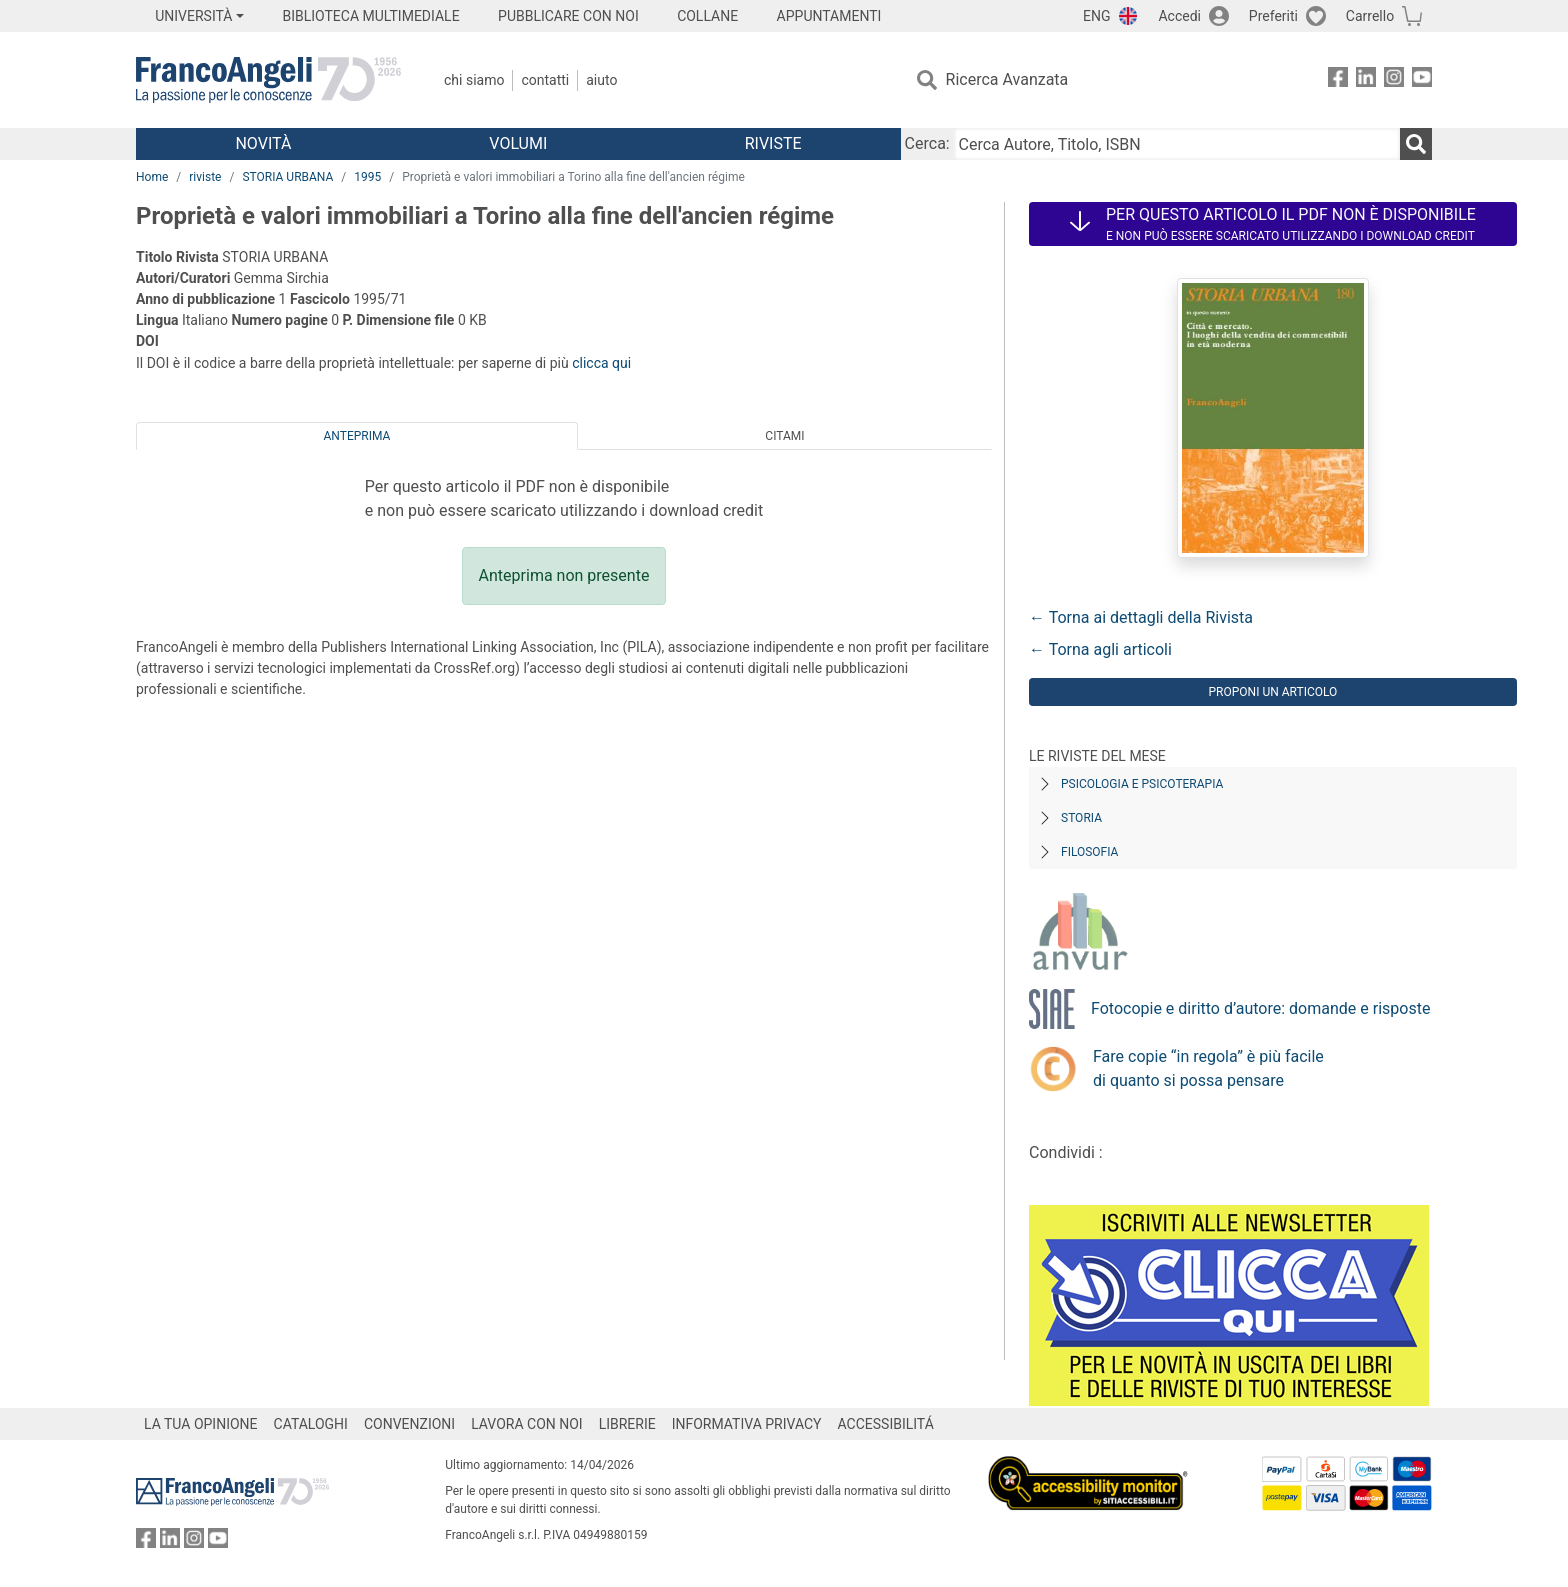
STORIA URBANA (287, 177)
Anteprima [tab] (357, 436)
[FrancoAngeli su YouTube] (1422, 80)
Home (152, 177)
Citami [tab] (784, 436)
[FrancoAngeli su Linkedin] (1366, 80)
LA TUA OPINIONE (201, 1424)
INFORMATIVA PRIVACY (747, 1424)
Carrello (1370, 16)
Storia (1081, 818)
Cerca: (927, 143)
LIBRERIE (627, 1424)
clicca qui (601, 363)
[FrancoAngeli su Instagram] (1394, 80)
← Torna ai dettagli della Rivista (1141, 617)
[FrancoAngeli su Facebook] (1338, 80)
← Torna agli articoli (1100, 649)
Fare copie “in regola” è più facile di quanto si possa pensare (1208, 1068)
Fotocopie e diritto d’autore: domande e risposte (1260, 1008)
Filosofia (1089, 852)
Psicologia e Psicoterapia (1142, 784)
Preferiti (1273, 16)
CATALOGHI (311, 1424)
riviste (205, 177)
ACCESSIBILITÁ (886, 1424)
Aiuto (601, 80)
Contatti (545, 80)
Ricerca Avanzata (1007, 79)
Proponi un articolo (1273, 692)
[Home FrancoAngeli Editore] (268, 80)
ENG (1096, 16)
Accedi (1179, 16)
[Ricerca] (1416, 144)
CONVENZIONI (409, 1424)
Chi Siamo (474, 80)
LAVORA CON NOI (527, 1424)
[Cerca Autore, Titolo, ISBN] (1177, 144)
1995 (367, 177)
